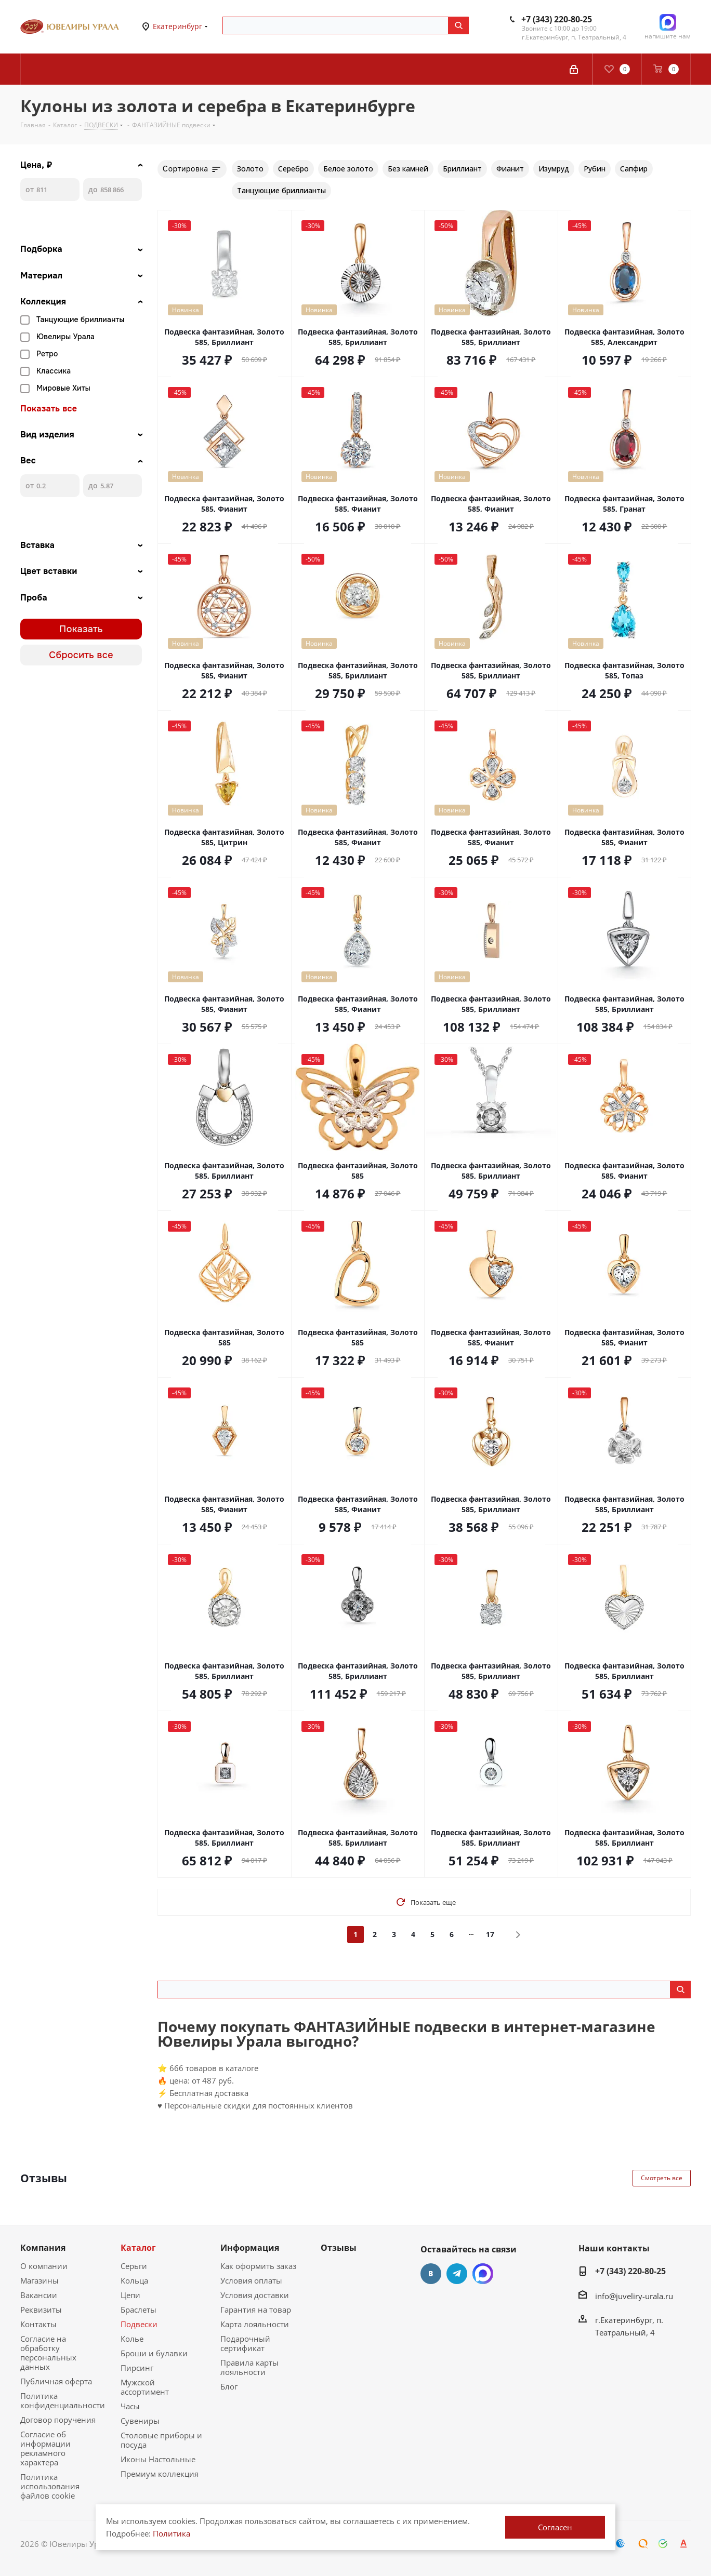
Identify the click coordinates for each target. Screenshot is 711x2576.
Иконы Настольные (158, 2459)
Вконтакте (430, 2273)
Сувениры (140, 2420)
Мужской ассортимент (145, 2387)
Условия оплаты (251, 2280)
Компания (42, 2247)
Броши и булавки (154, 2353)
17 (490, 1934)
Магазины (39, 2280)
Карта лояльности (254, 2324)
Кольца (134, 2280)
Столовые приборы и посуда (161, 2440)
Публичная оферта (56, 2381)
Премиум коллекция (160, 2473)
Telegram (456, 2273)
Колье (132, 2338)
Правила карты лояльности (249, 2367)
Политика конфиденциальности (62, 2400)
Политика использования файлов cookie (50, 2486)
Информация (249, 2247)
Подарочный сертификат (245, 2343)
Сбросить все (81, 655)
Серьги (134, 2266)
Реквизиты (41, 2309)
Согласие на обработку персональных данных (48, 2352)
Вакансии (38, 2295)
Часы (130, 2406)
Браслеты (138, 2309)
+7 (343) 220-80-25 (556, 19)
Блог (229, 2386)
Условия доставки (254, 2295)
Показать (81, 629)
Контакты (38, 2324)
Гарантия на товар (255, 2309)
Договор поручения (58, 2419)
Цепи (130, 2295)
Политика (171, 2533)
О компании (44, 2266)
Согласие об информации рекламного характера (45, 2448)
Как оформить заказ (258, 2266)
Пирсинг (137, 2368)
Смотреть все (661, 2177)
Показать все (48, 409)
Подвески (139, 2324)
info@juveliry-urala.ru (634, 2296)
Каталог (138, 2247)
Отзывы (339, 2247)
